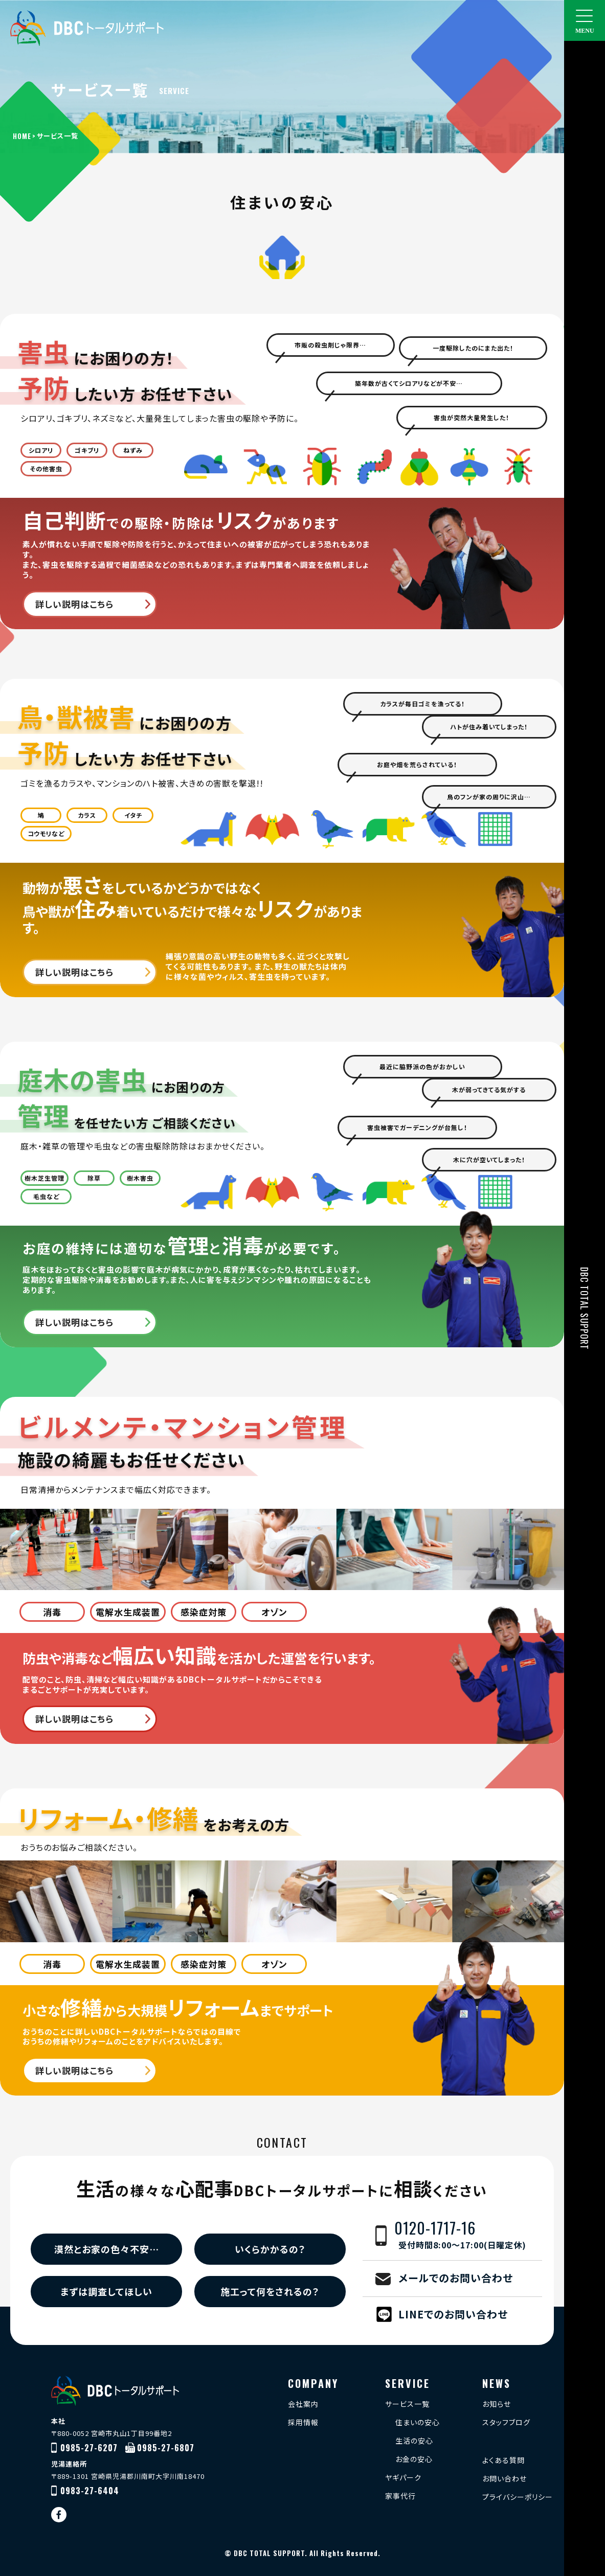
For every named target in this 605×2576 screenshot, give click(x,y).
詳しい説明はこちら (74, 603)
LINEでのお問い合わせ (453, 2314)
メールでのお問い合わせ (455, 2277)
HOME (22, 136)
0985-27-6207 (89, 2448)
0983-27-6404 (89, 2491)
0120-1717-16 (468, 2235)
